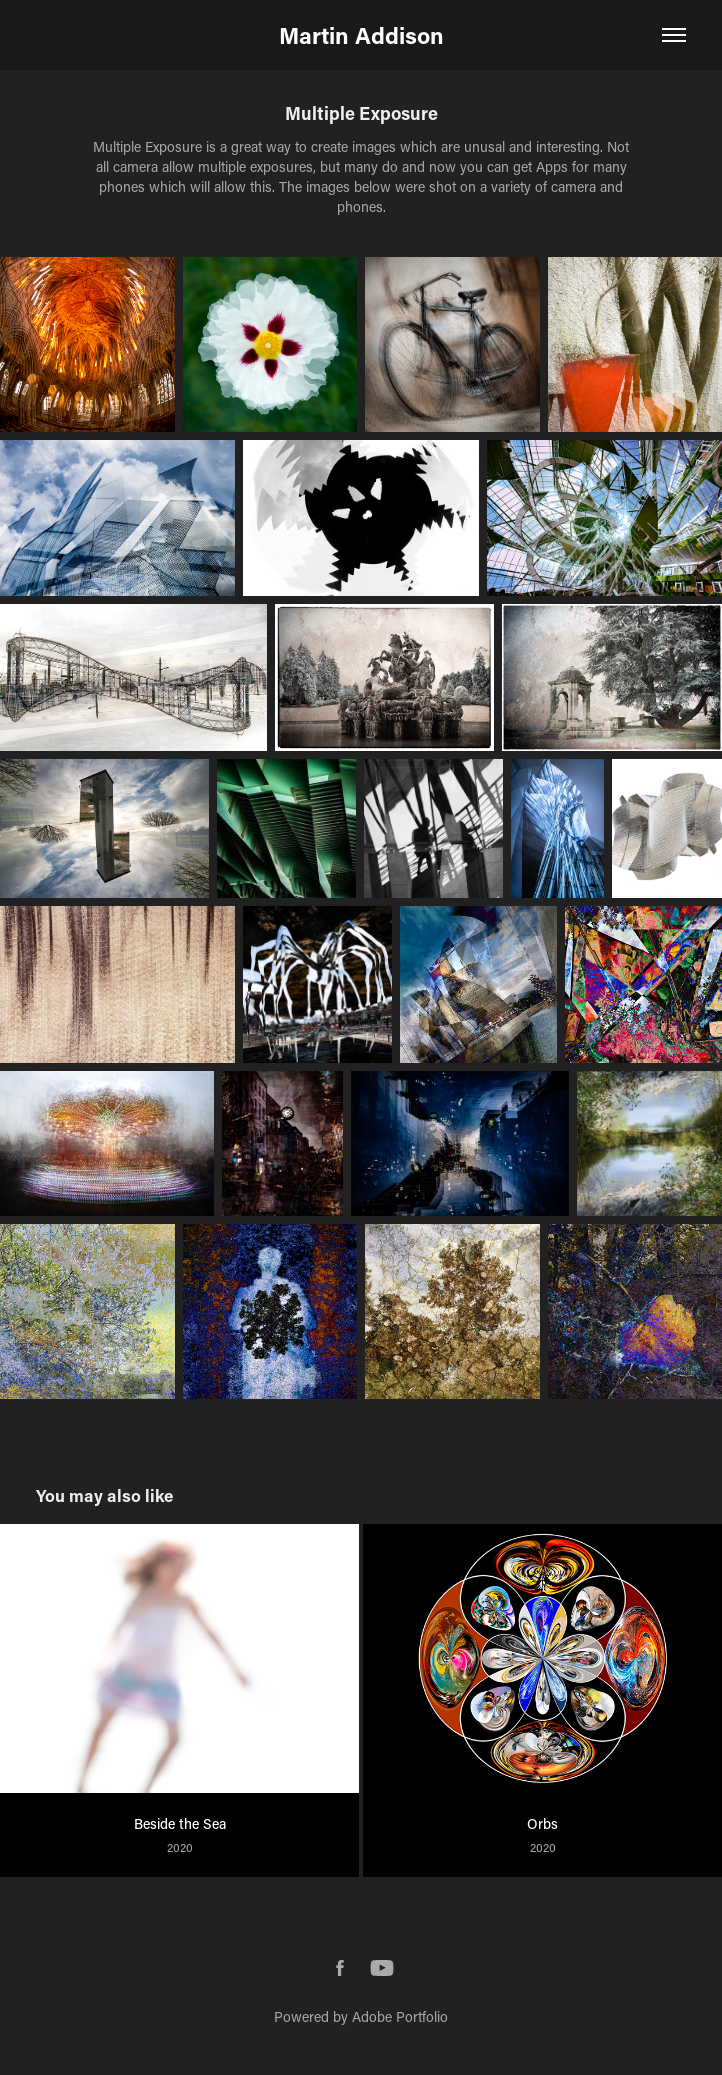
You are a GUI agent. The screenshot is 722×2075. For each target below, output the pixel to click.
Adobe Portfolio (400, 2016)
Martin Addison (361, 35)
